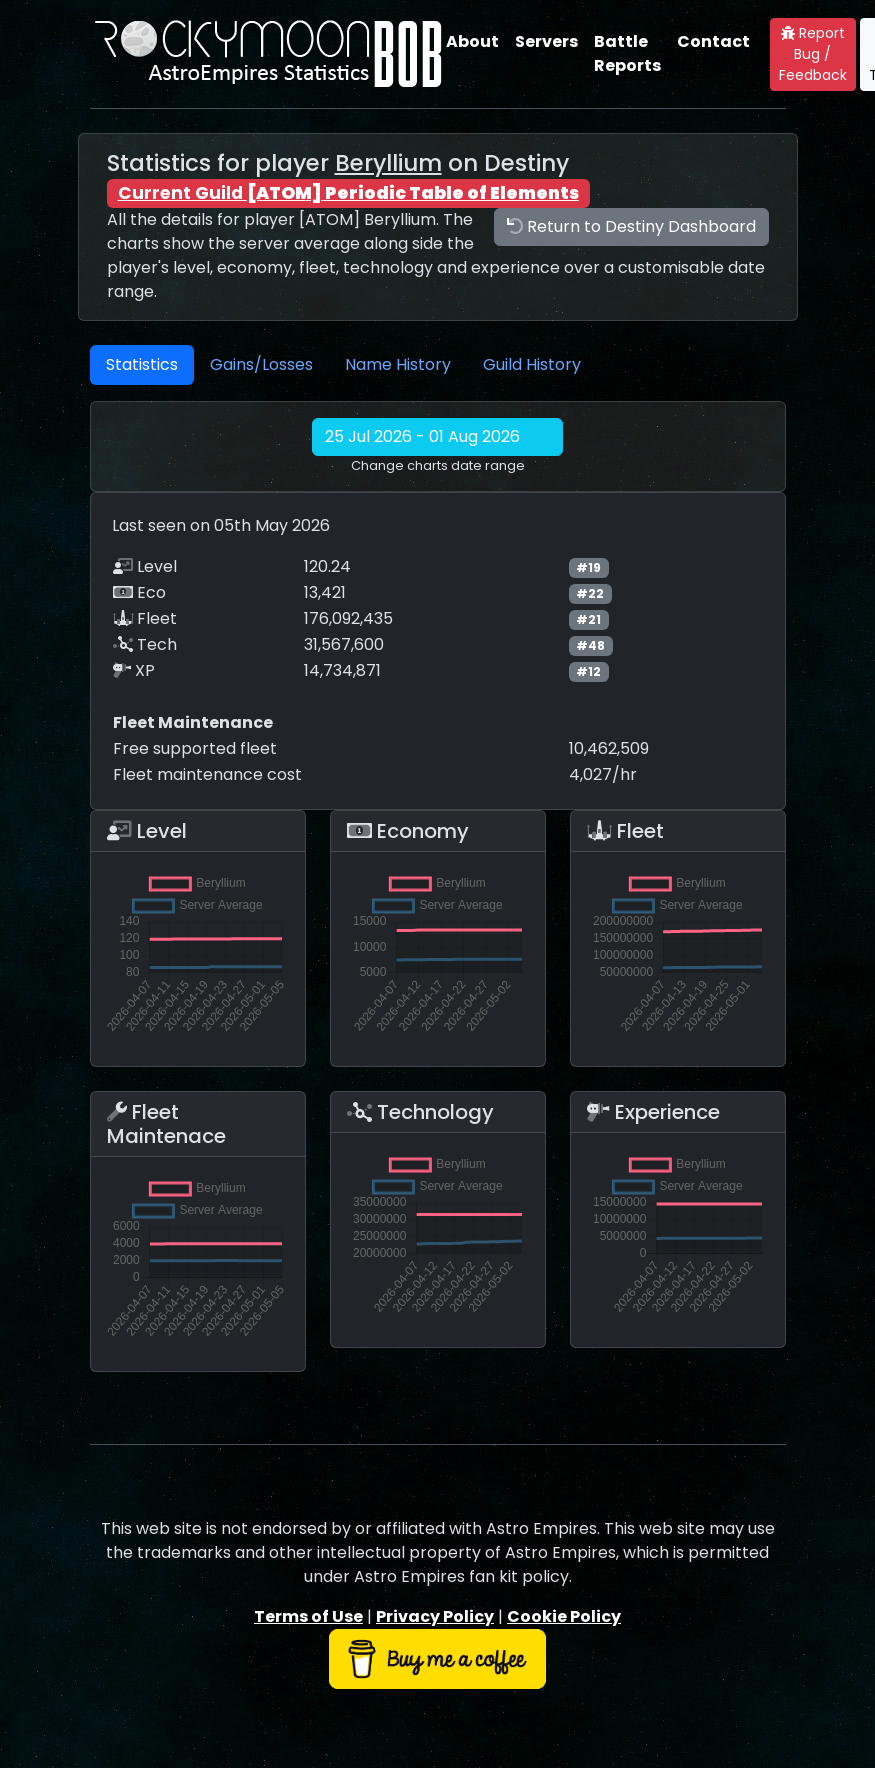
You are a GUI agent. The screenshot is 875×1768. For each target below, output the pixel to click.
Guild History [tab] (532, 364)
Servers (546, 41)
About (472, 41)
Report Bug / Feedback (813, 54)
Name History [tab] (398, 364)
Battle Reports (627, 53)
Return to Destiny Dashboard (631, 226)
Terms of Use (308, 1616)
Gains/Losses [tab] (261, 364)
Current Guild (348, 193)
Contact (713, 41)
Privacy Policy (435, 1616)
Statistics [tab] (142, 364)
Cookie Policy (564, 1616)
